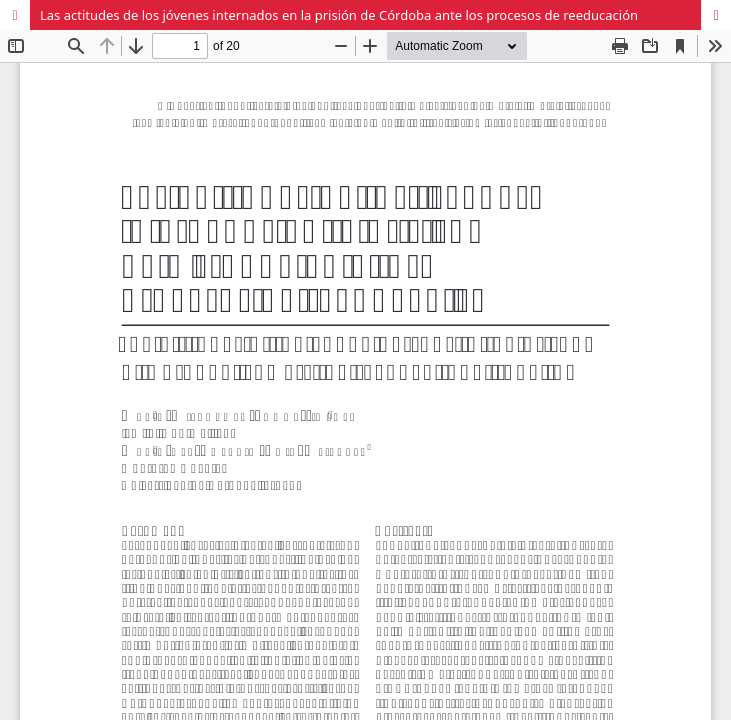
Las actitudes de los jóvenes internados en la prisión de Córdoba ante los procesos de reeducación (339, 15)
